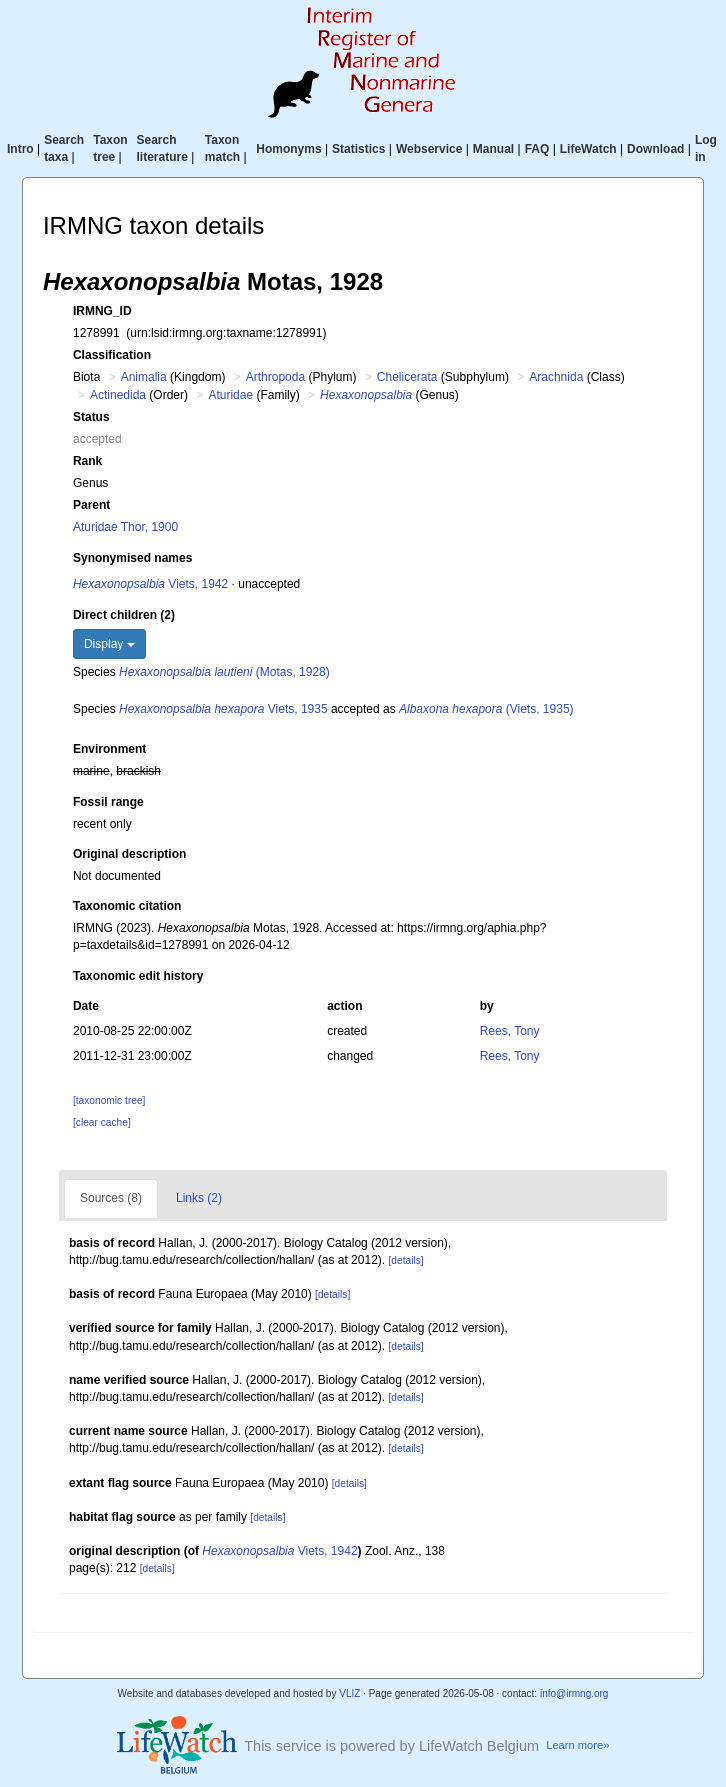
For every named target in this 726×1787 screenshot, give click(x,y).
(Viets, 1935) (486, 709)
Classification (112, 355)
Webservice (429, 149)
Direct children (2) (124, 615)
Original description (129, 854)
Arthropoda (275, 377)
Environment (109, 749)
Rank (87, 461)
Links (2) (199, 1198)
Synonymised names (132, 558)
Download (655, 149)
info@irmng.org (574, 1693)
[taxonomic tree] (109, 1100)
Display (109, 644)
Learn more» (577, 1745)
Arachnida (556, 377)
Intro (20, 149)
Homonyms (288, 149)
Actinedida (118, 395)
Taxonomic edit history (138, 976)
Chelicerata (407, 377)
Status (91, 417)
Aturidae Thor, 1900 (125, 527)
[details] (405, 1260)
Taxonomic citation (127, 906)
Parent (91, 505)
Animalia (144, 377)
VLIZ (349, 1693)
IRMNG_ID (102, 311)
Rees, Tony (510, 1031)
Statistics (358, 149)
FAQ (537, 149)
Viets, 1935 (223, 709)
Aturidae (230, 395)
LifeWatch (588, 149)
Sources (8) (111, 1198)
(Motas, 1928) (224, 672)
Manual (493, 149)
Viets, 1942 (150, 584)
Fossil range (108, 802)
